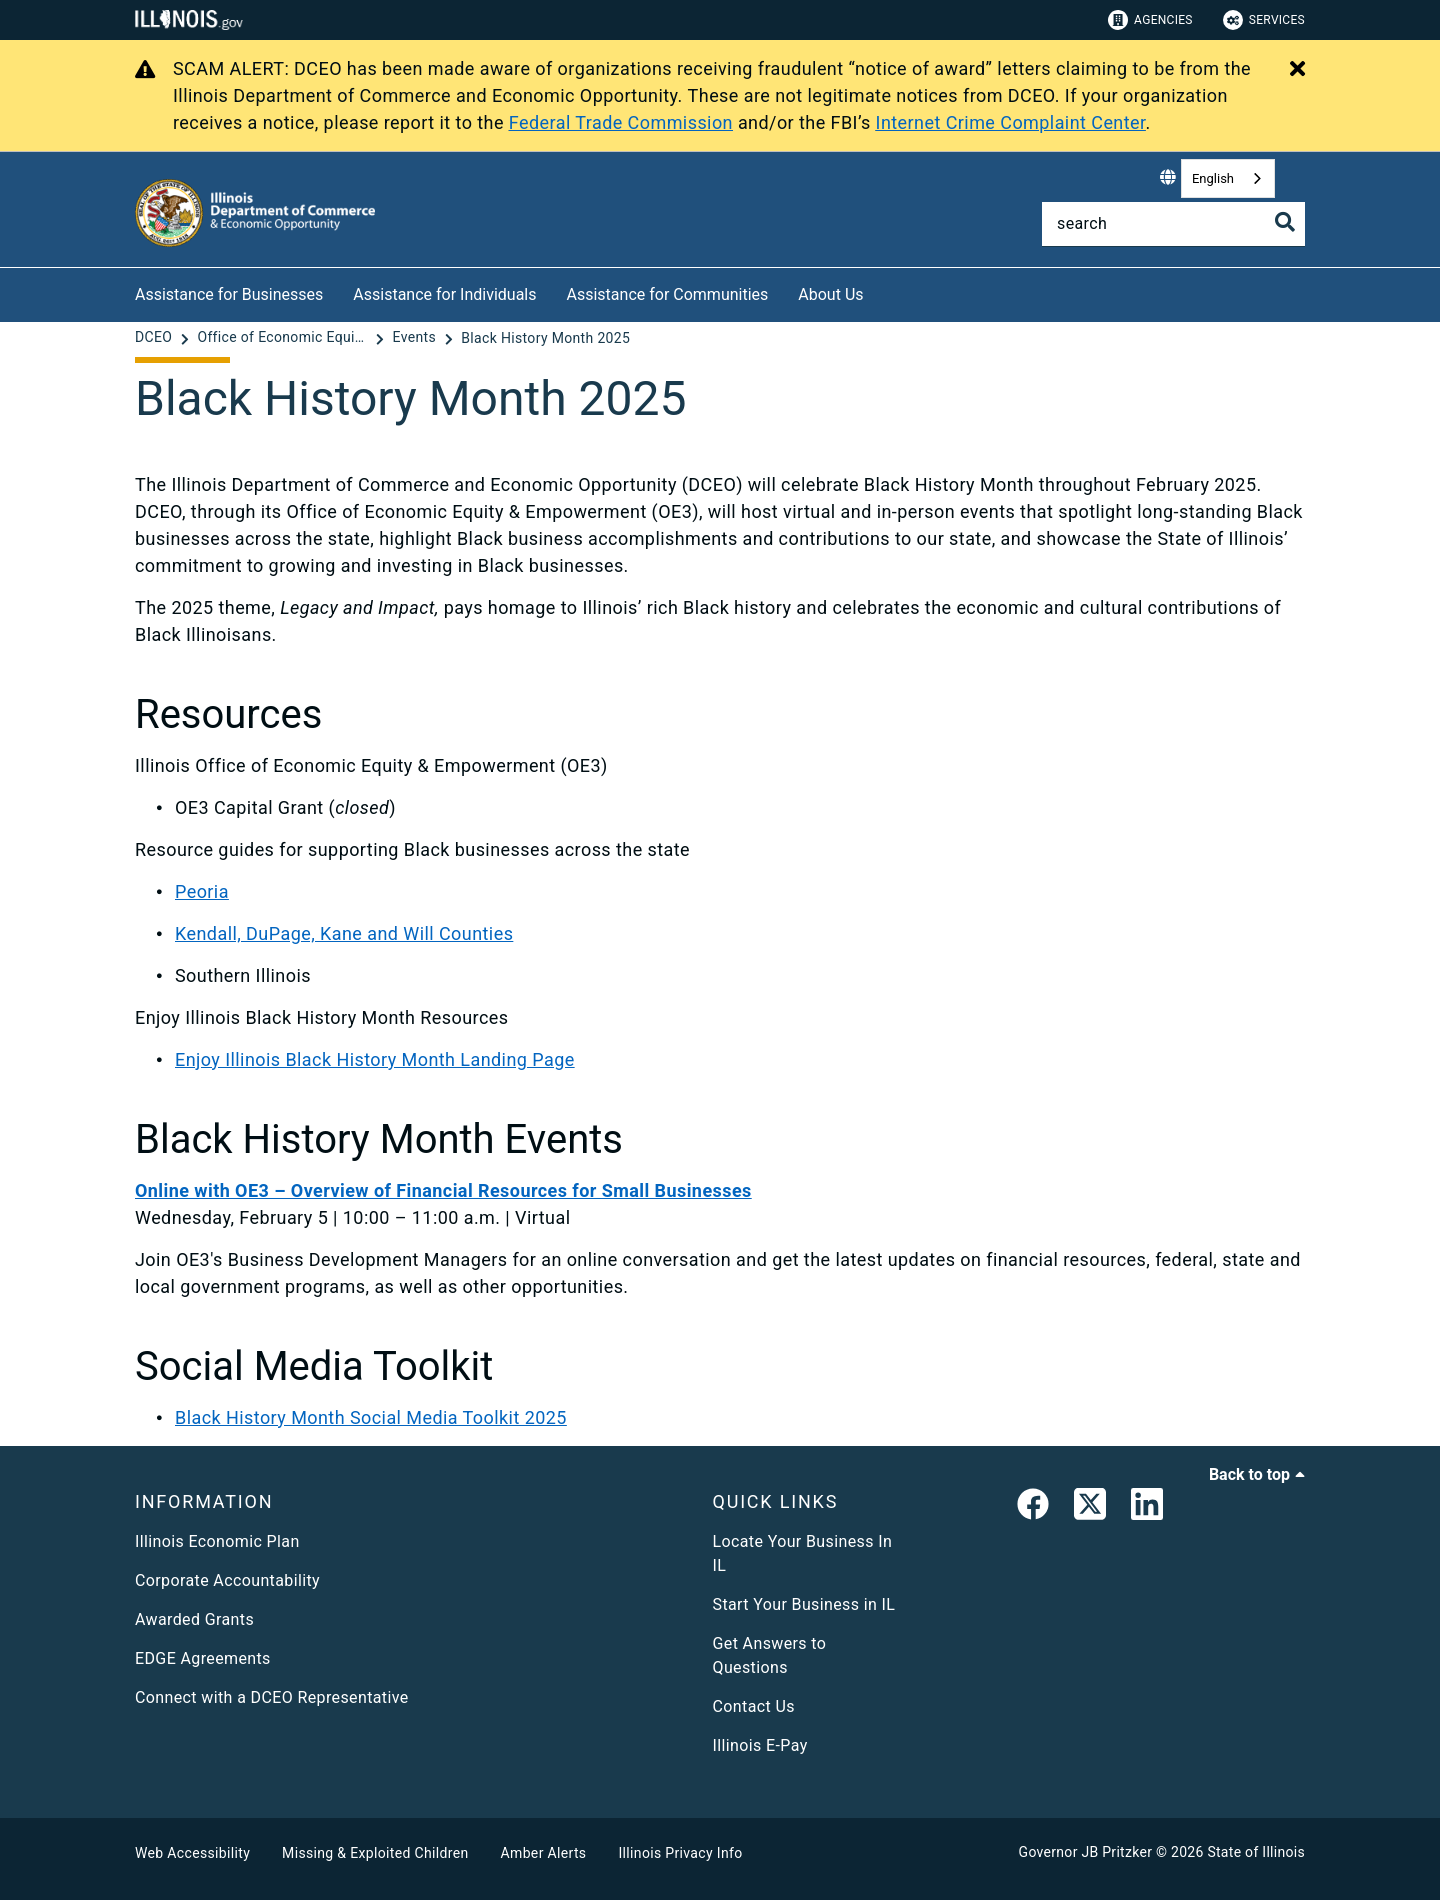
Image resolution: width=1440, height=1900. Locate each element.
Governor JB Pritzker (1086, 1852)
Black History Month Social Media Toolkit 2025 (371, 1417)
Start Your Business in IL (804, 1604)
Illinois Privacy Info (680, 1853)
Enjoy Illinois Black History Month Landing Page (375, 1059)
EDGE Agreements (203, 1658)
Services (1264, 20)
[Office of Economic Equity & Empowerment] (284, 338)
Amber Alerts (544, 1853)
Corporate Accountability (227, 1580)
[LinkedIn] (1147, 1508)
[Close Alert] (1297, 70)
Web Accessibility (192, 1853)
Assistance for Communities (668, 294)
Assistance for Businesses (229, 294)
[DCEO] (155, 338)
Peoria (202, 891)
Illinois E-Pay (760, 1745)
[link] (1033, 1508)
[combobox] (1228, 178)
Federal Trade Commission (621, 122)
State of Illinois (1256, 1852)
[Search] (1173, 224)
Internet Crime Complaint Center (1011, 122)
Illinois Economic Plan (217, 1541)
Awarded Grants (194, 1619)
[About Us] (879, 291)
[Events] (416, 338)
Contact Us (754, 1706)
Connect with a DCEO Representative (272, 1697)
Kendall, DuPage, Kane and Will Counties (344, 933)
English (1213, 178)
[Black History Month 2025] (545, 338)
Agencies (1150, 20)
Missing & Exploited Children (375, 1853)
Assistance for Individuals (444, 294)
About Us (830, 294)
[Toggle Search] (1285, 222)
